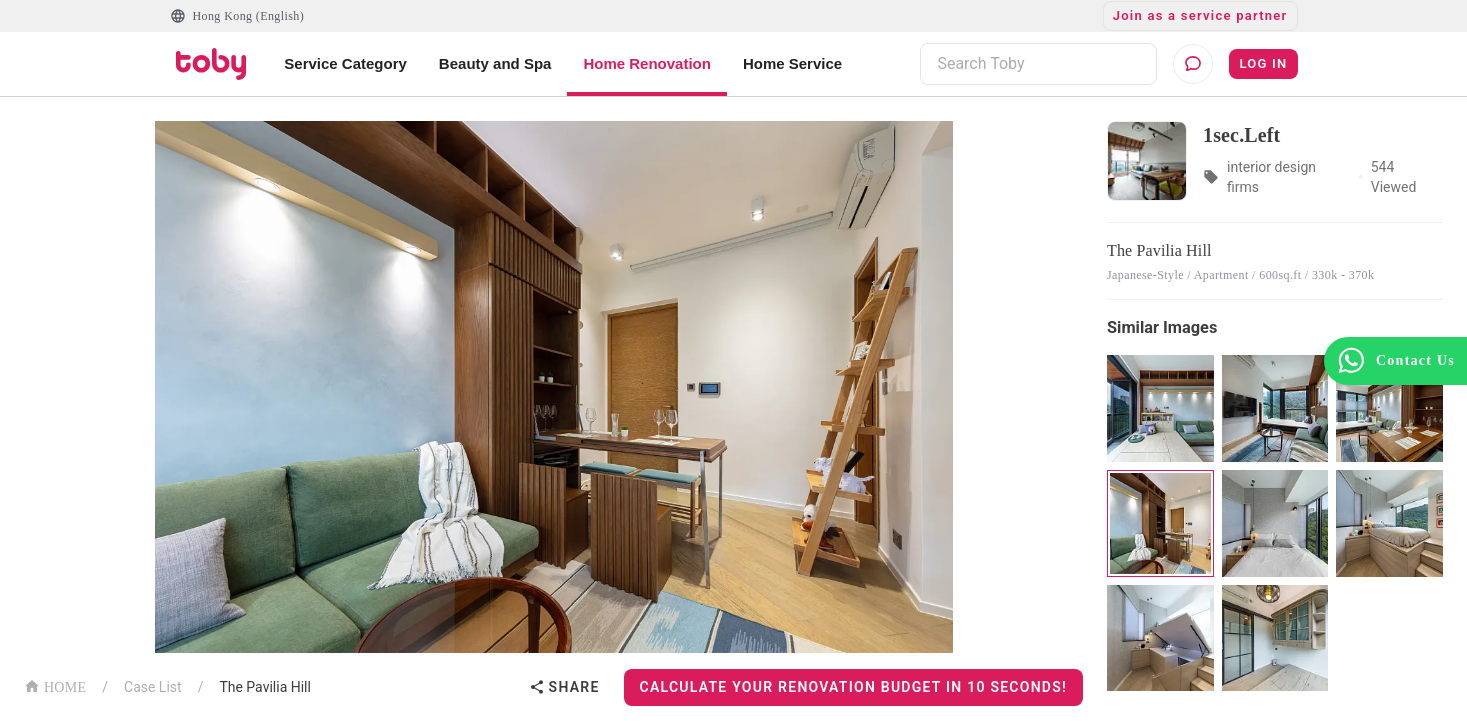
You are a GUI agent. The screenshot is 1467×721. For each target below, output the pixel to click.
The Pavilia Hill (265, 687)
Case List (153, 687)
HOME (55, 685)
